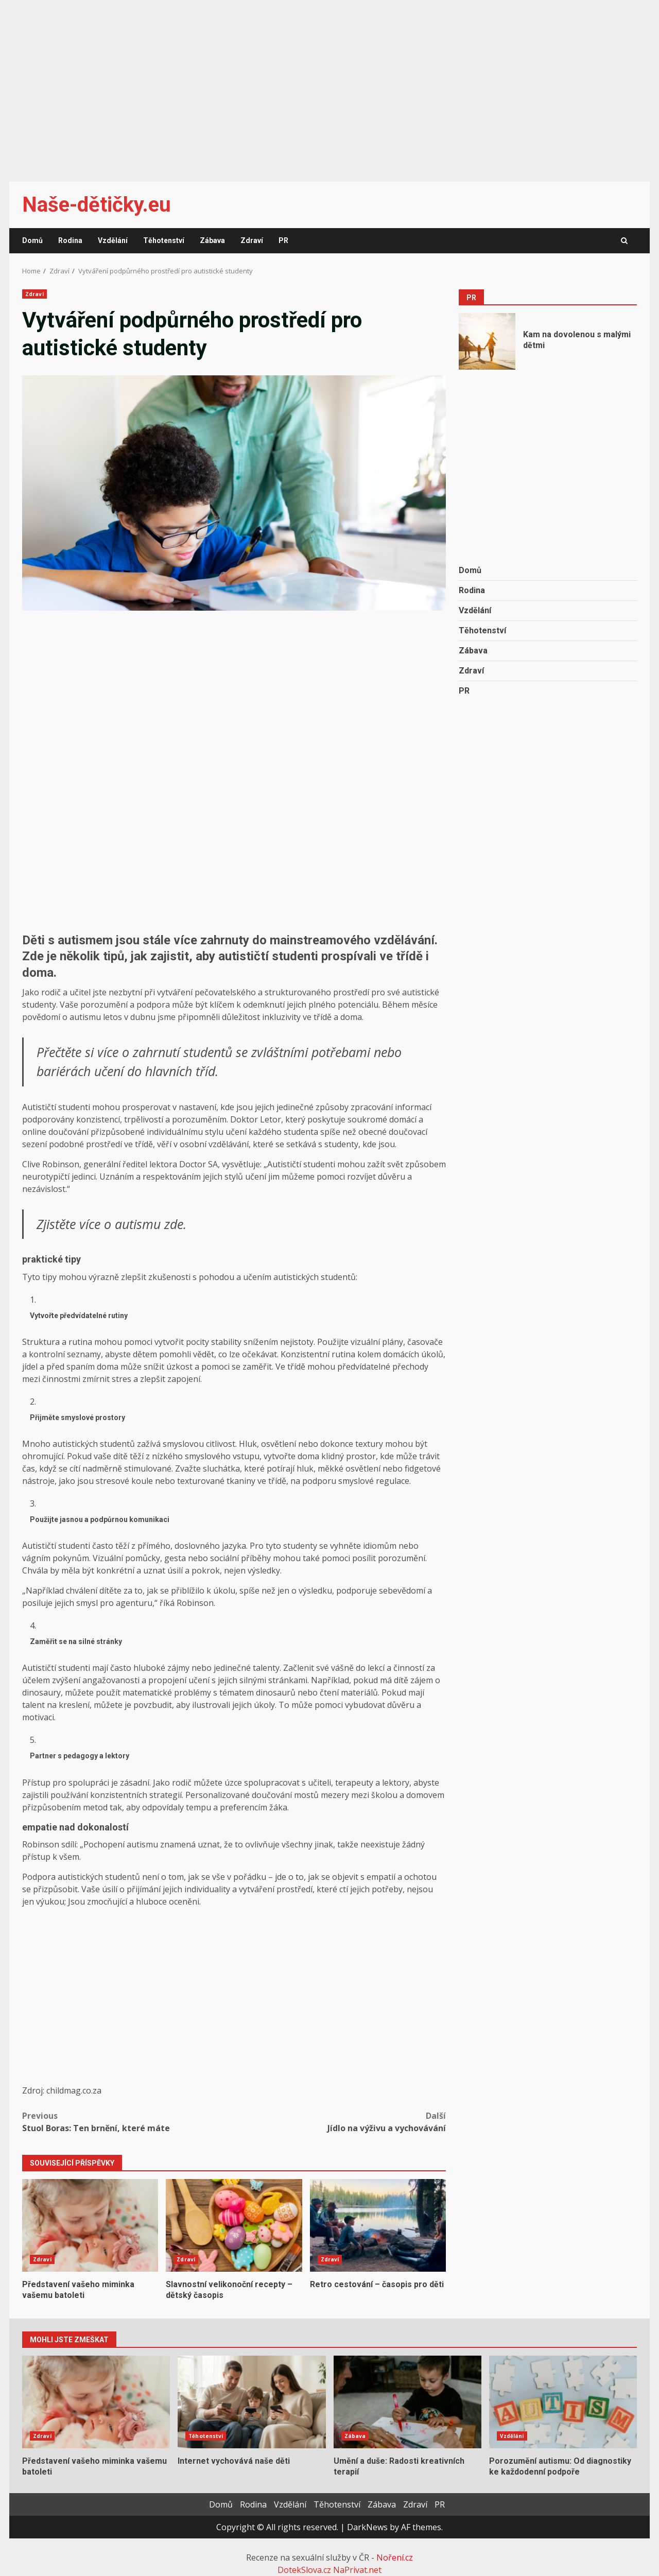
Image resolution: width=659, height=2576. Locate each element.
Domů (32, 240)
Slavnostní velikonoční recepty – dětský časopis (234, 2225)
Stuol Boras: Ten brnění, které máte (128, 2122)
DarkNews (367, 2527)
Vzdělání (113, 240)
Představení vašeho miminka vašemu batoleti (90, 2225)
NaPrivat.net (357, 2569)
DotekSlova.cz (304, 2569)
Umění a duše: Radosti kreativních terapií (407, 2402)
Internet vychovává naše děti (251, 2402)
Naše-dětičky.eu (96, 205)
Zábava (212, 240)
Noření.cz (394, 2557)
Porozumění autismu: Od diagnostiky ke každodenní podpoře (563, 2402)
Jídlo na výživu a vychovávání (340, 2122)
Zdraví (251, 240)
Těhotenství (163, 240)
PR (283, 240)
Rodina (70, 240)
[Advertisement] (329, 84)
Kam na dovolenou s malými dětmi (487, 341)
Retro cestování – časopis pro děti (378, 2225)
